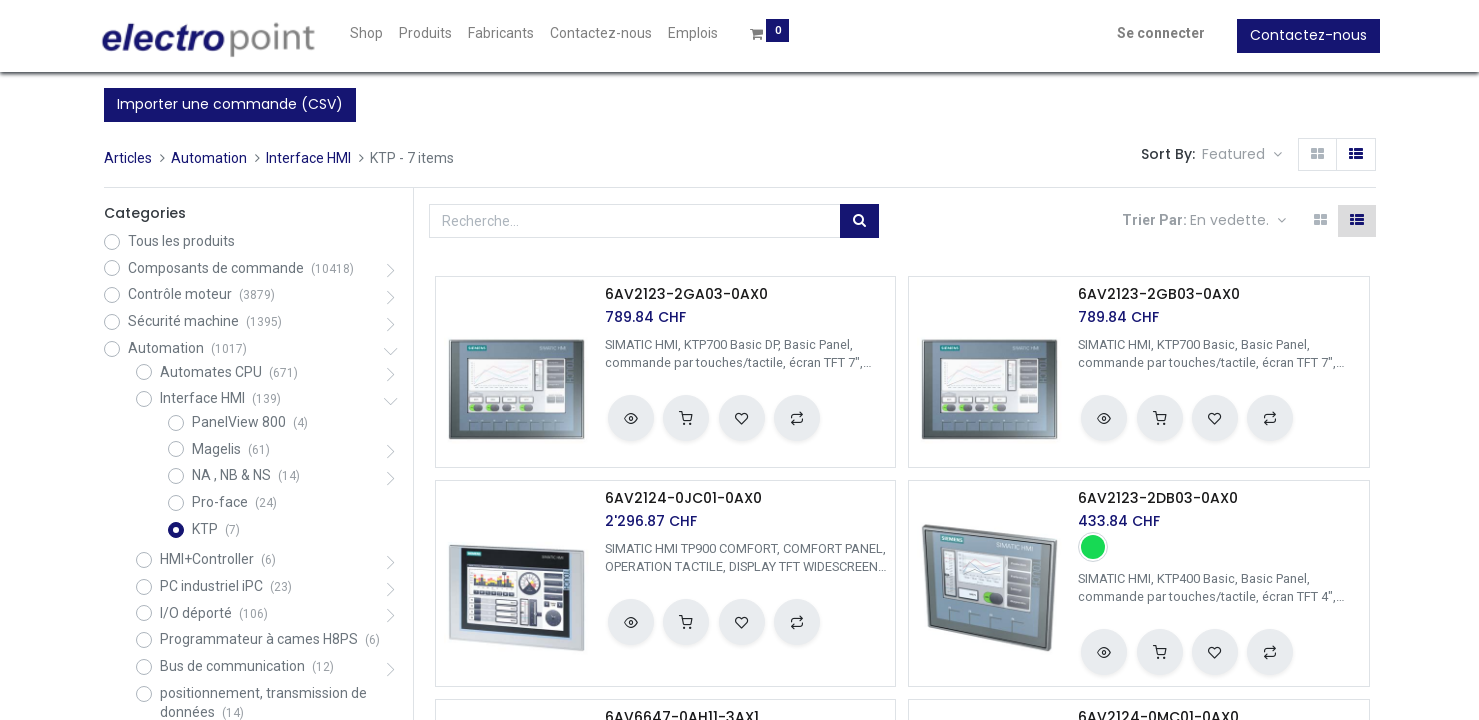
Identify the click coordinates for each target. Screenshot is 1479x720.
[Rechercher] (859, 221)
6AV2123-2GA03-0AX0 (686, 294)
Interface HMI (308, 158)
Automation (209, 158)
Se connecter (1157, 33)
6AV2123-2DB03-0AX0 (1158, 498)
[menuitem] (371, 34)
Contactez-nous (1304, 35)
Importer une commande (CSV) (230, 104)
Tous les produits (181, 241)
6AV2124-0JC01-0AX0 (683, 498)
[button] (1242, 155)
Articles (128, 158)
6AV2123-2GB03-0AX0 (1159, 294)
